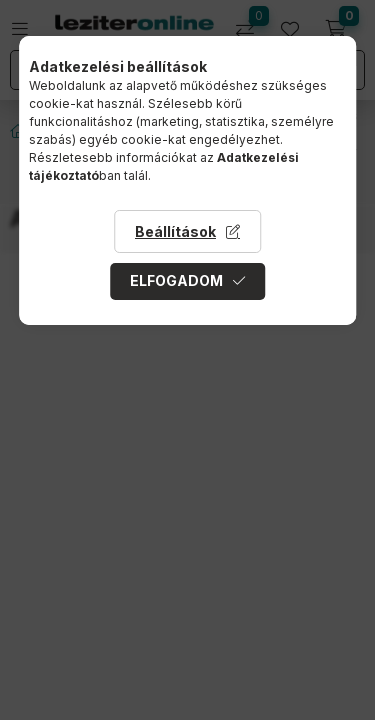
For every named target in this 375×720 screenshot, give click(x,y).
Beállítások (175, 231)
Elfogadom (176, 280)
